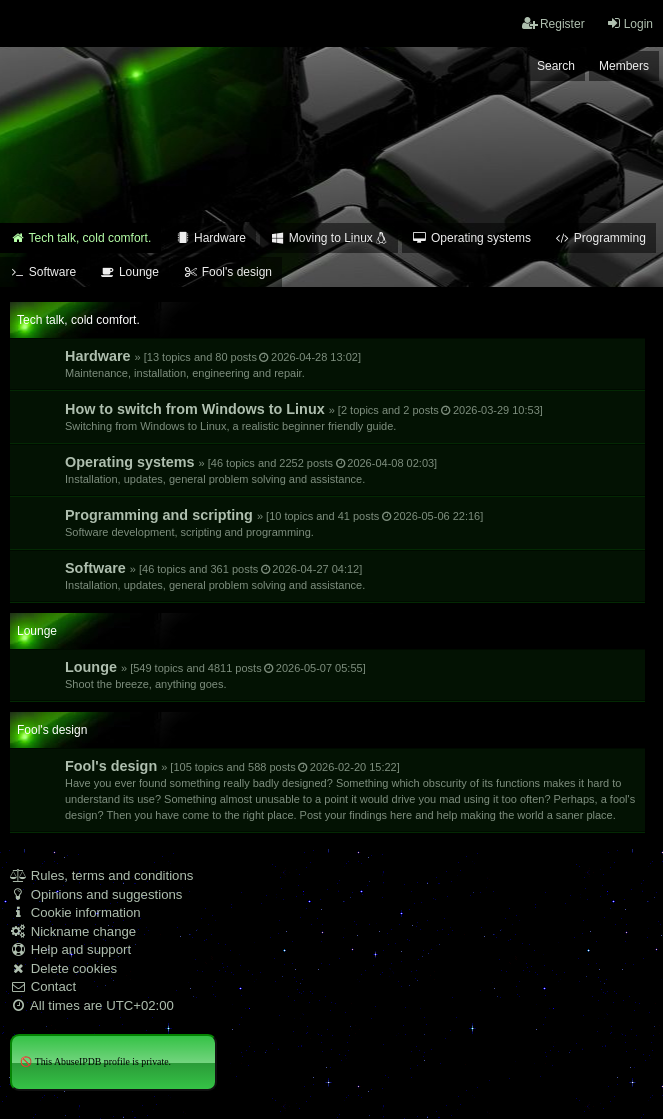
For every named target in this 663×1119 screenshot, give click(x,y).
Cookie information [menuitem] (75, 912)
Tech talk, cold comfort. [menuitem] (80, 238)
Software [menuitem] (43, 272)
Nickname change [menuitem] (73, 931)
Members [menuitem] (624, 66)
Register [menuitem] (553, 23)
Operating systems (251, 469)
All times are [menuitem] (92, 1005)
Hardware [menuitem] (210, 238)
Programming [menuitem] (600, 238)
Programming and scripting (274, 522)
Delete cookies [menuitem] (63, 968)
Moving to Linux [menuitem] (329, 238)
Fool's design (350, 789)
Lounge (215, 674)
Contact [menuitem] (43, 986)
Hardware (213, 363)
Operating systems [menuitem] (471, 238)
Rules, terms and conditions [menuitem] (101, 875)
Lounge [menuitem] (129, 272)
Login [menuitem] (629, 23)
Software (215, 575)
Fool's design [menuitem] (227, 272)
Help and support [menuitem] (70, 949)
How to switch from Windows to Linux (304, 416)
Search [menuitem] (556, 66)
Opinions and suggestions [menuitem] (96, 894)
